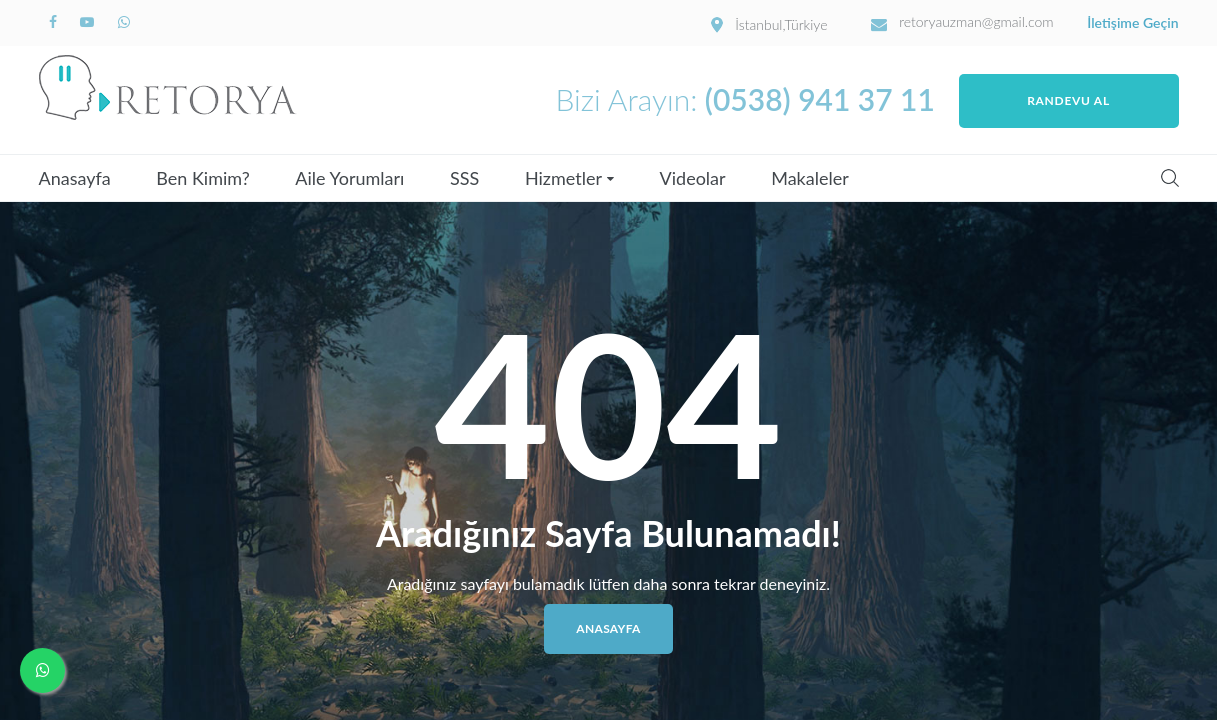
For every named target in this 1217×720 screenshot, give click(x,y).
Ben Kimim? (202, 178)
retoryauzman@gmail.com (976, 22)
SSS (464, 178)
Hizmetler (563, 178)
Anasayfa (75, 178)
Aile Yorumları (349, 178)
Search (1170, 178)
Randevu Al (1068, 100)
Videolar (693, 178)
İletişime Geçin (1132, 23)
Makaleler (810, 178)
